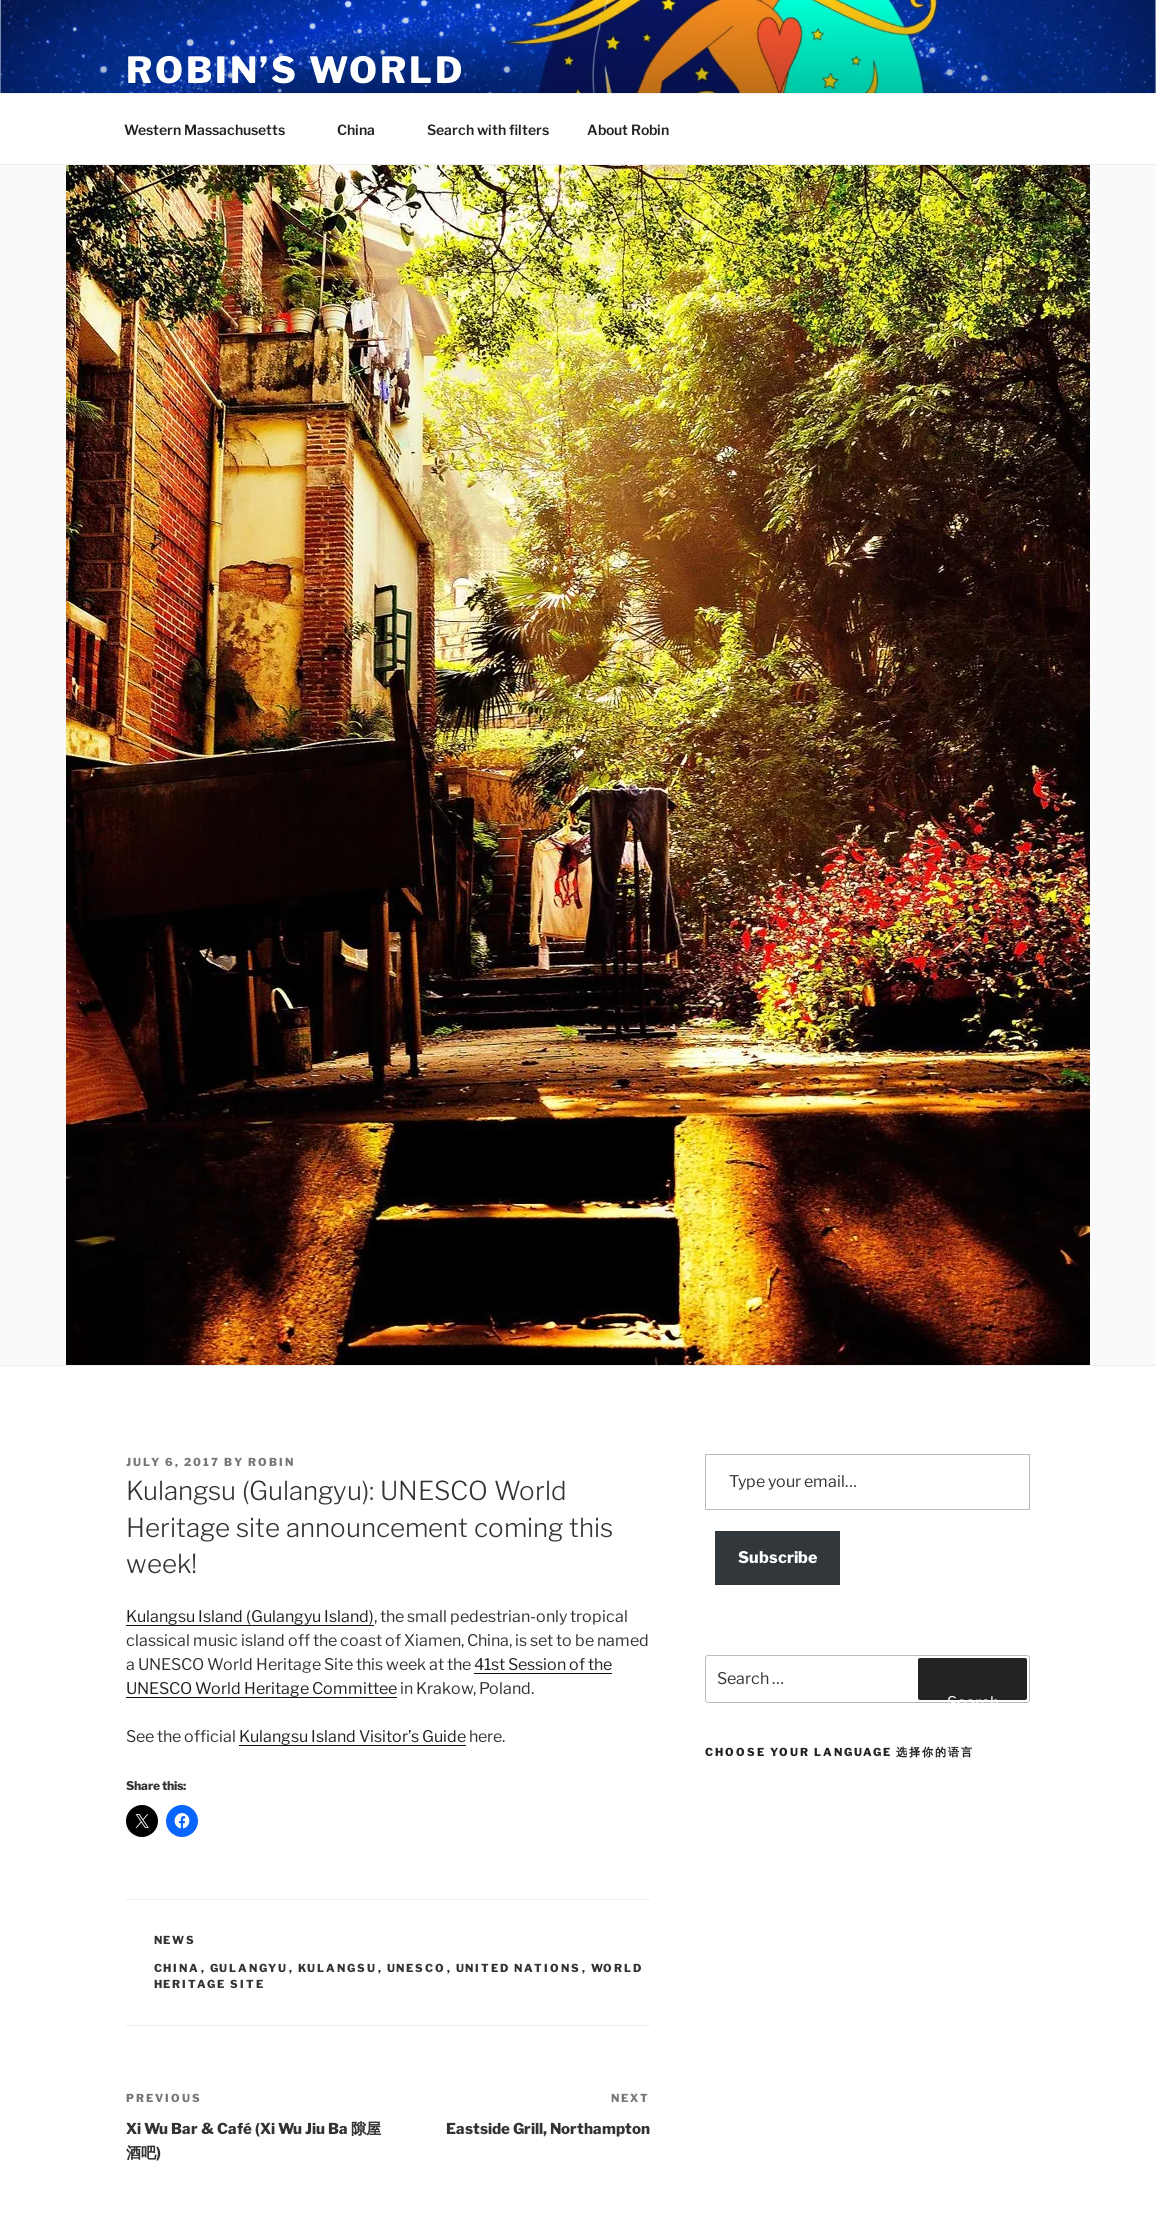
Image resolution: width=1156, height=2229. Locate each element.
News (175, 1940)
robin (271, 1462)
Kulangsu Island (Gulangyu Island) (250, 1616)
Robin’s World (295, 70)
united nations (519, 1968)
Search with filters (488, 129)
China (365, 129)
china (177, 1968)
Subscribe (777, 1557)
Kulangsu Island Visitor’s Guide (352, 1736)
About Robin (628, 129)
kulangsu (338, 1968)
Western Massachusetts (214, 129)
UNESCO (417, 1968)
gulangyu (249, 1968)
